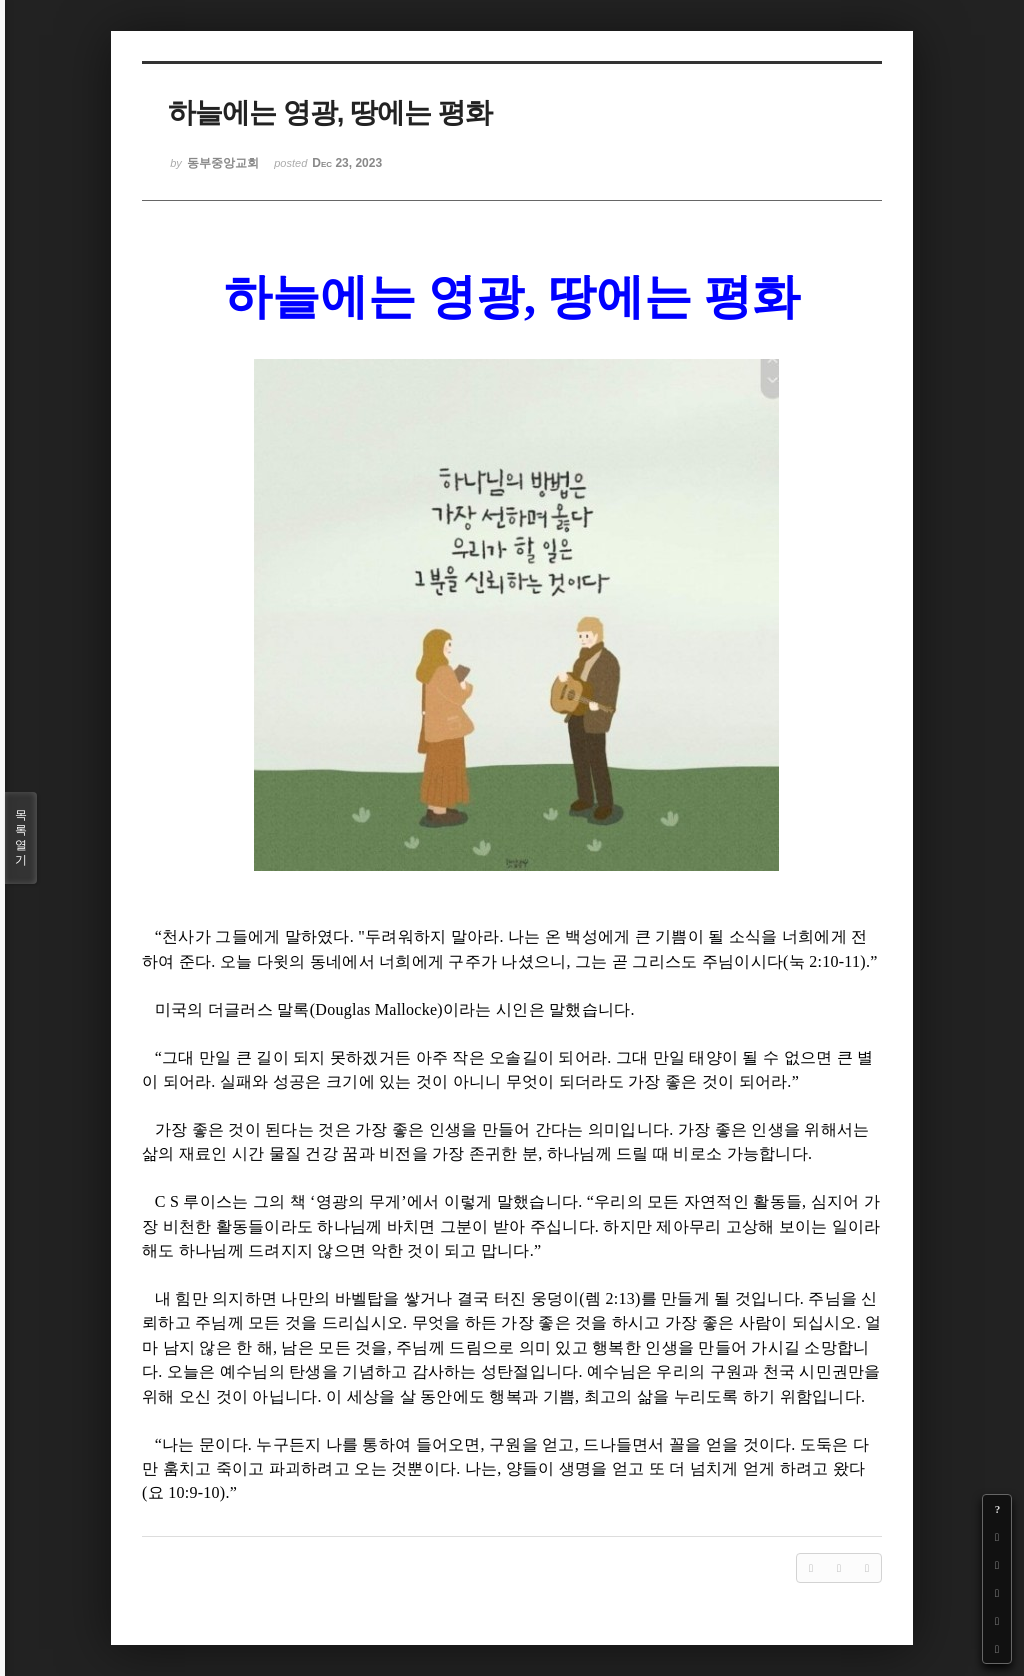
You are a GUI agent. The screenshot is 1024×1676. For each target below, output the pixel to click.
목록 (21, 838)
